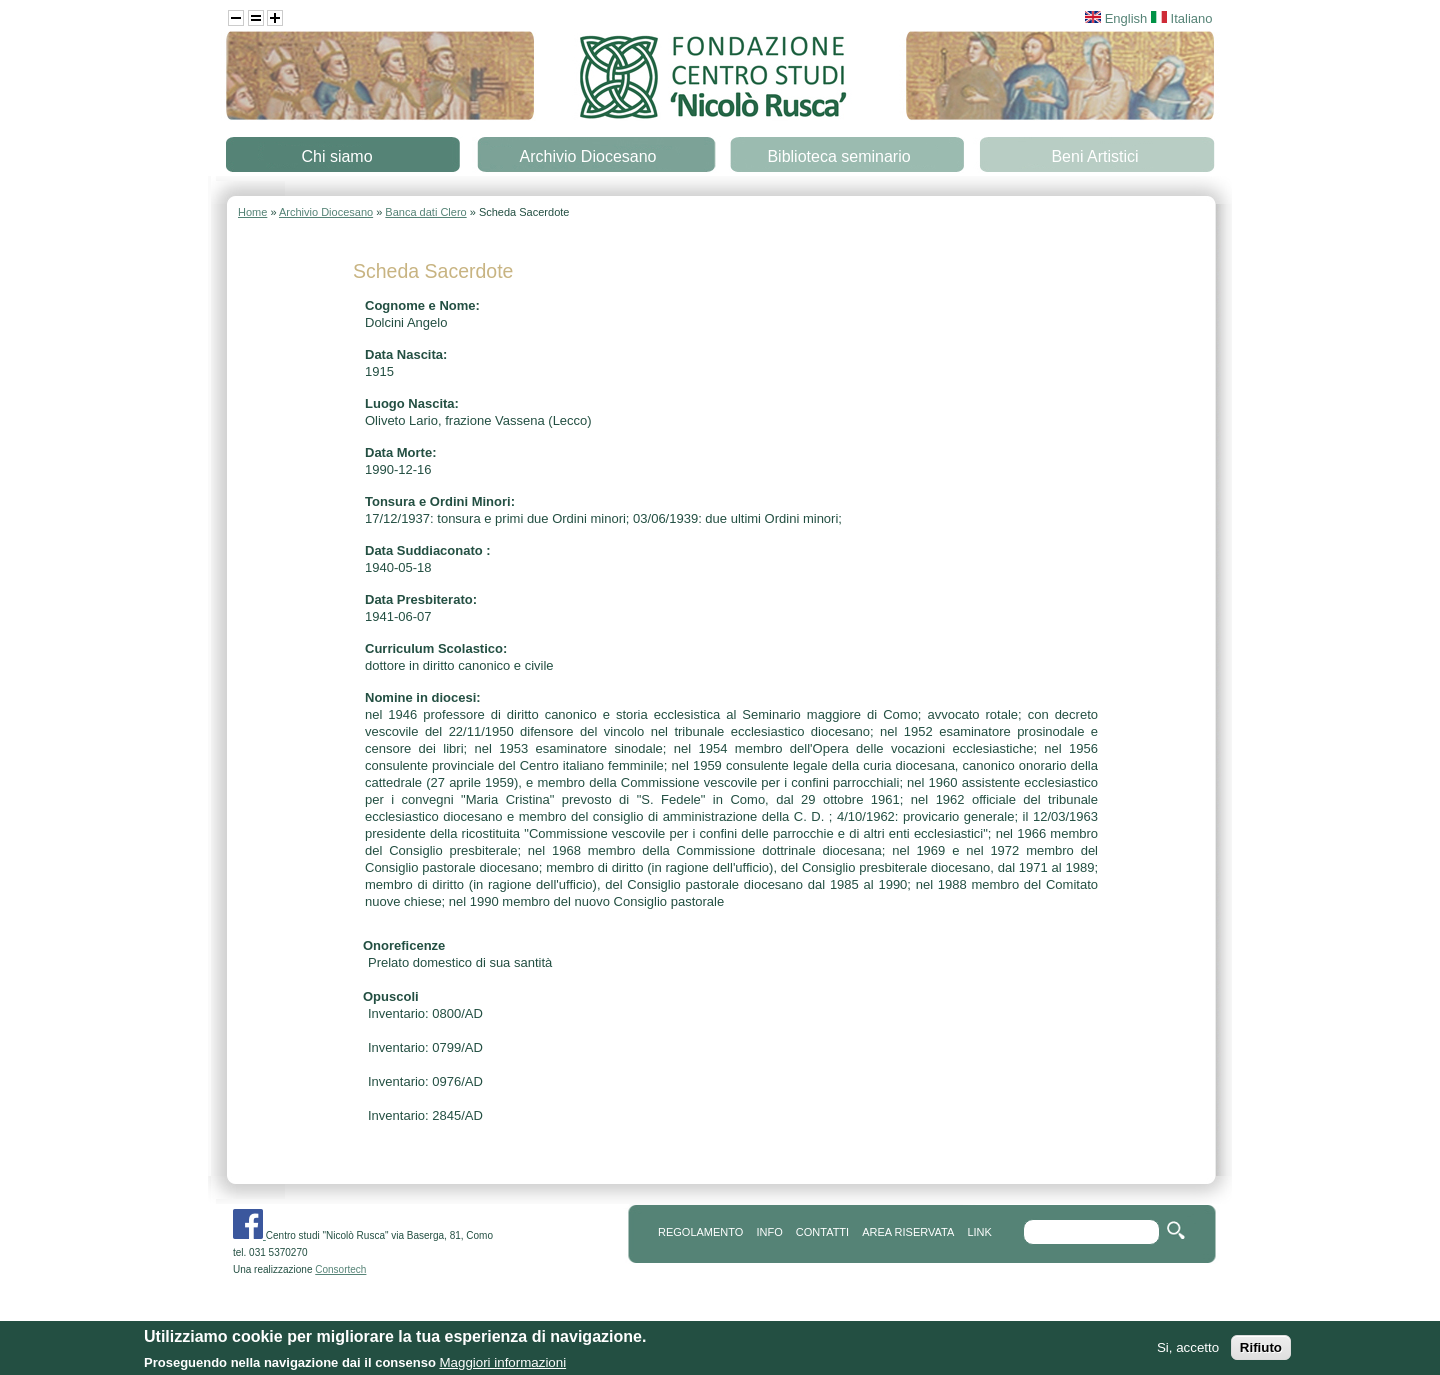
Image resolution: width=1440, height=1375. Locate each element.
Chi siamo (336, 156)
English (1116, 18)
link (979, 1232)
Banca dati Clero (425, 212)
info (769, 1232)
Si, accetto (1188, 1349)
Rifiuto (1261, 1349)
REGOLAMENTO (700, 1232)
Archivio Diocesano (588, 156)
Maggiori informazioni (502, 1364)
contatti (822, 1232)
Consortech (340, 1269)
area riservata (908, 1232)
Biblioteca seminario (838, 156)
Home (252, 212)
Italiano (1182, 18)
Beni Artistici (1094, 156)
